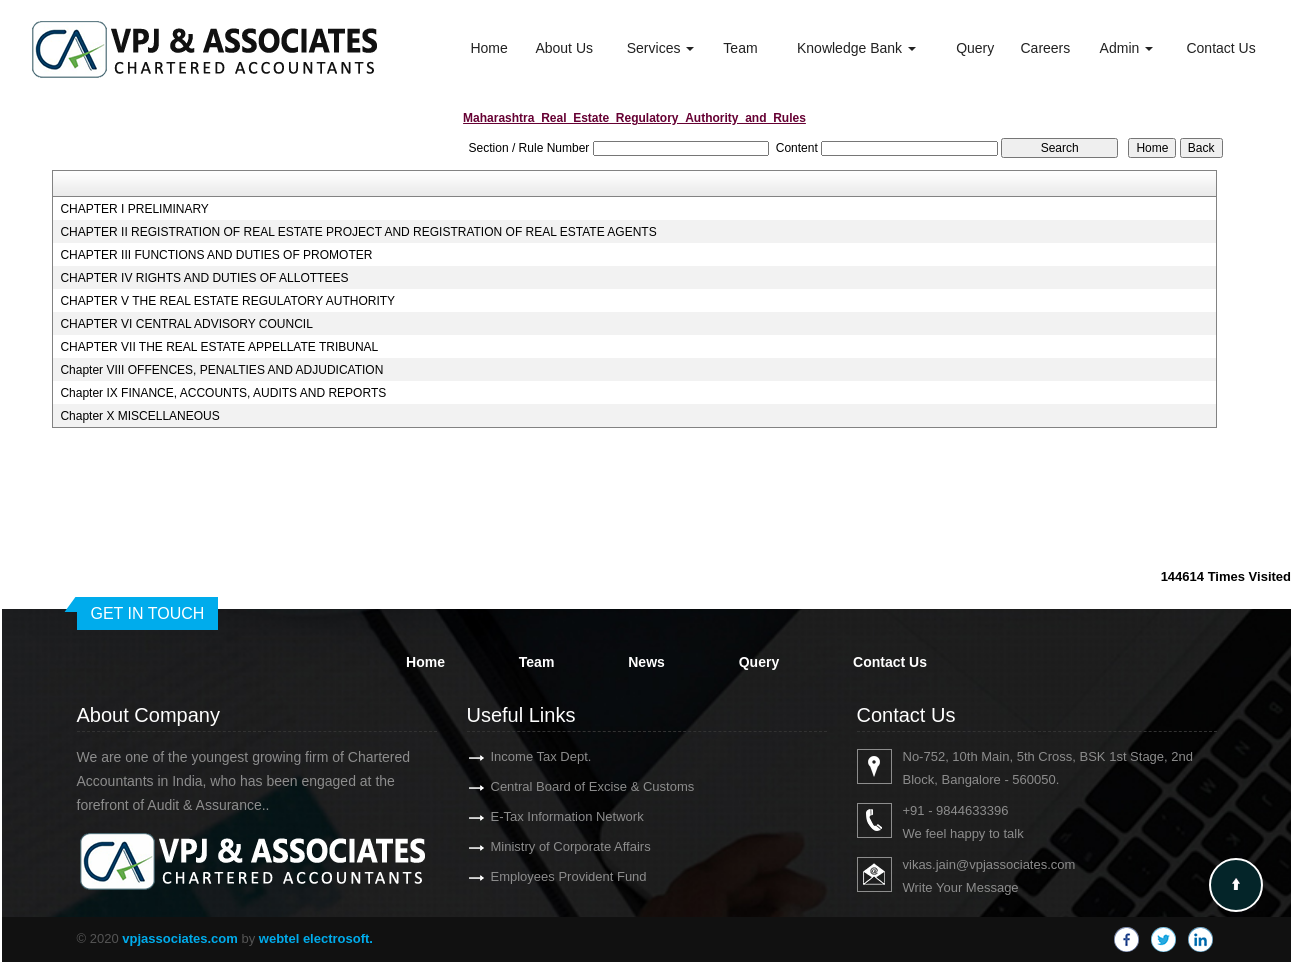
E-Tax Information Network (549, 816)
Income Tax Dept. (523, 756)
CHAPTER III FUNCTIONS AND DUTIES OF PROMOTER (216, 255)
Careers (1045, 48)
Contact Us (1220, 48)
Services (661, 48)
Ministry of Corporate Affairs (553, 846)
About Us (564, 48)
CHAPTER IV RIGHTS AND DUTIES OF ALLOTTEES (204, 278)
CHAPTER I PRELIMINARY (134, 209)
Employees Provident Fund (551, 876)
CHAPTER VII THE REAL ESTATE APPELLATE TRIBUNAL (219, 347)
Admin (1127, 48)
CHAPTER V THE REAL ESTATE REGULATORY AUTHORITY (227, 301)
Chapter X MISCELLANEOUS (139, 416)
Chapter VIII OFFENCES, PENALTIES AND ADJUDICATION (221, 370)
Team (740, 48)
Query (975, 48)
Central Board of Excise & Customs (575, 786)
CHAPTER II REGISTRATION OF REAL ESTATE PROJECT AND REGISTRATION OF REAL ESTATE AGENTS (358, 232)
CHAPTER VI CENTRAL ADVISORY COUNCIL (186, 324)
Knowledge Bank (856, 48)
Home (488, 48)
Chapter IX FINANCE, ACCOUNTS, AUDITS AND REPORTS (223, 393)
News (646, 662)
